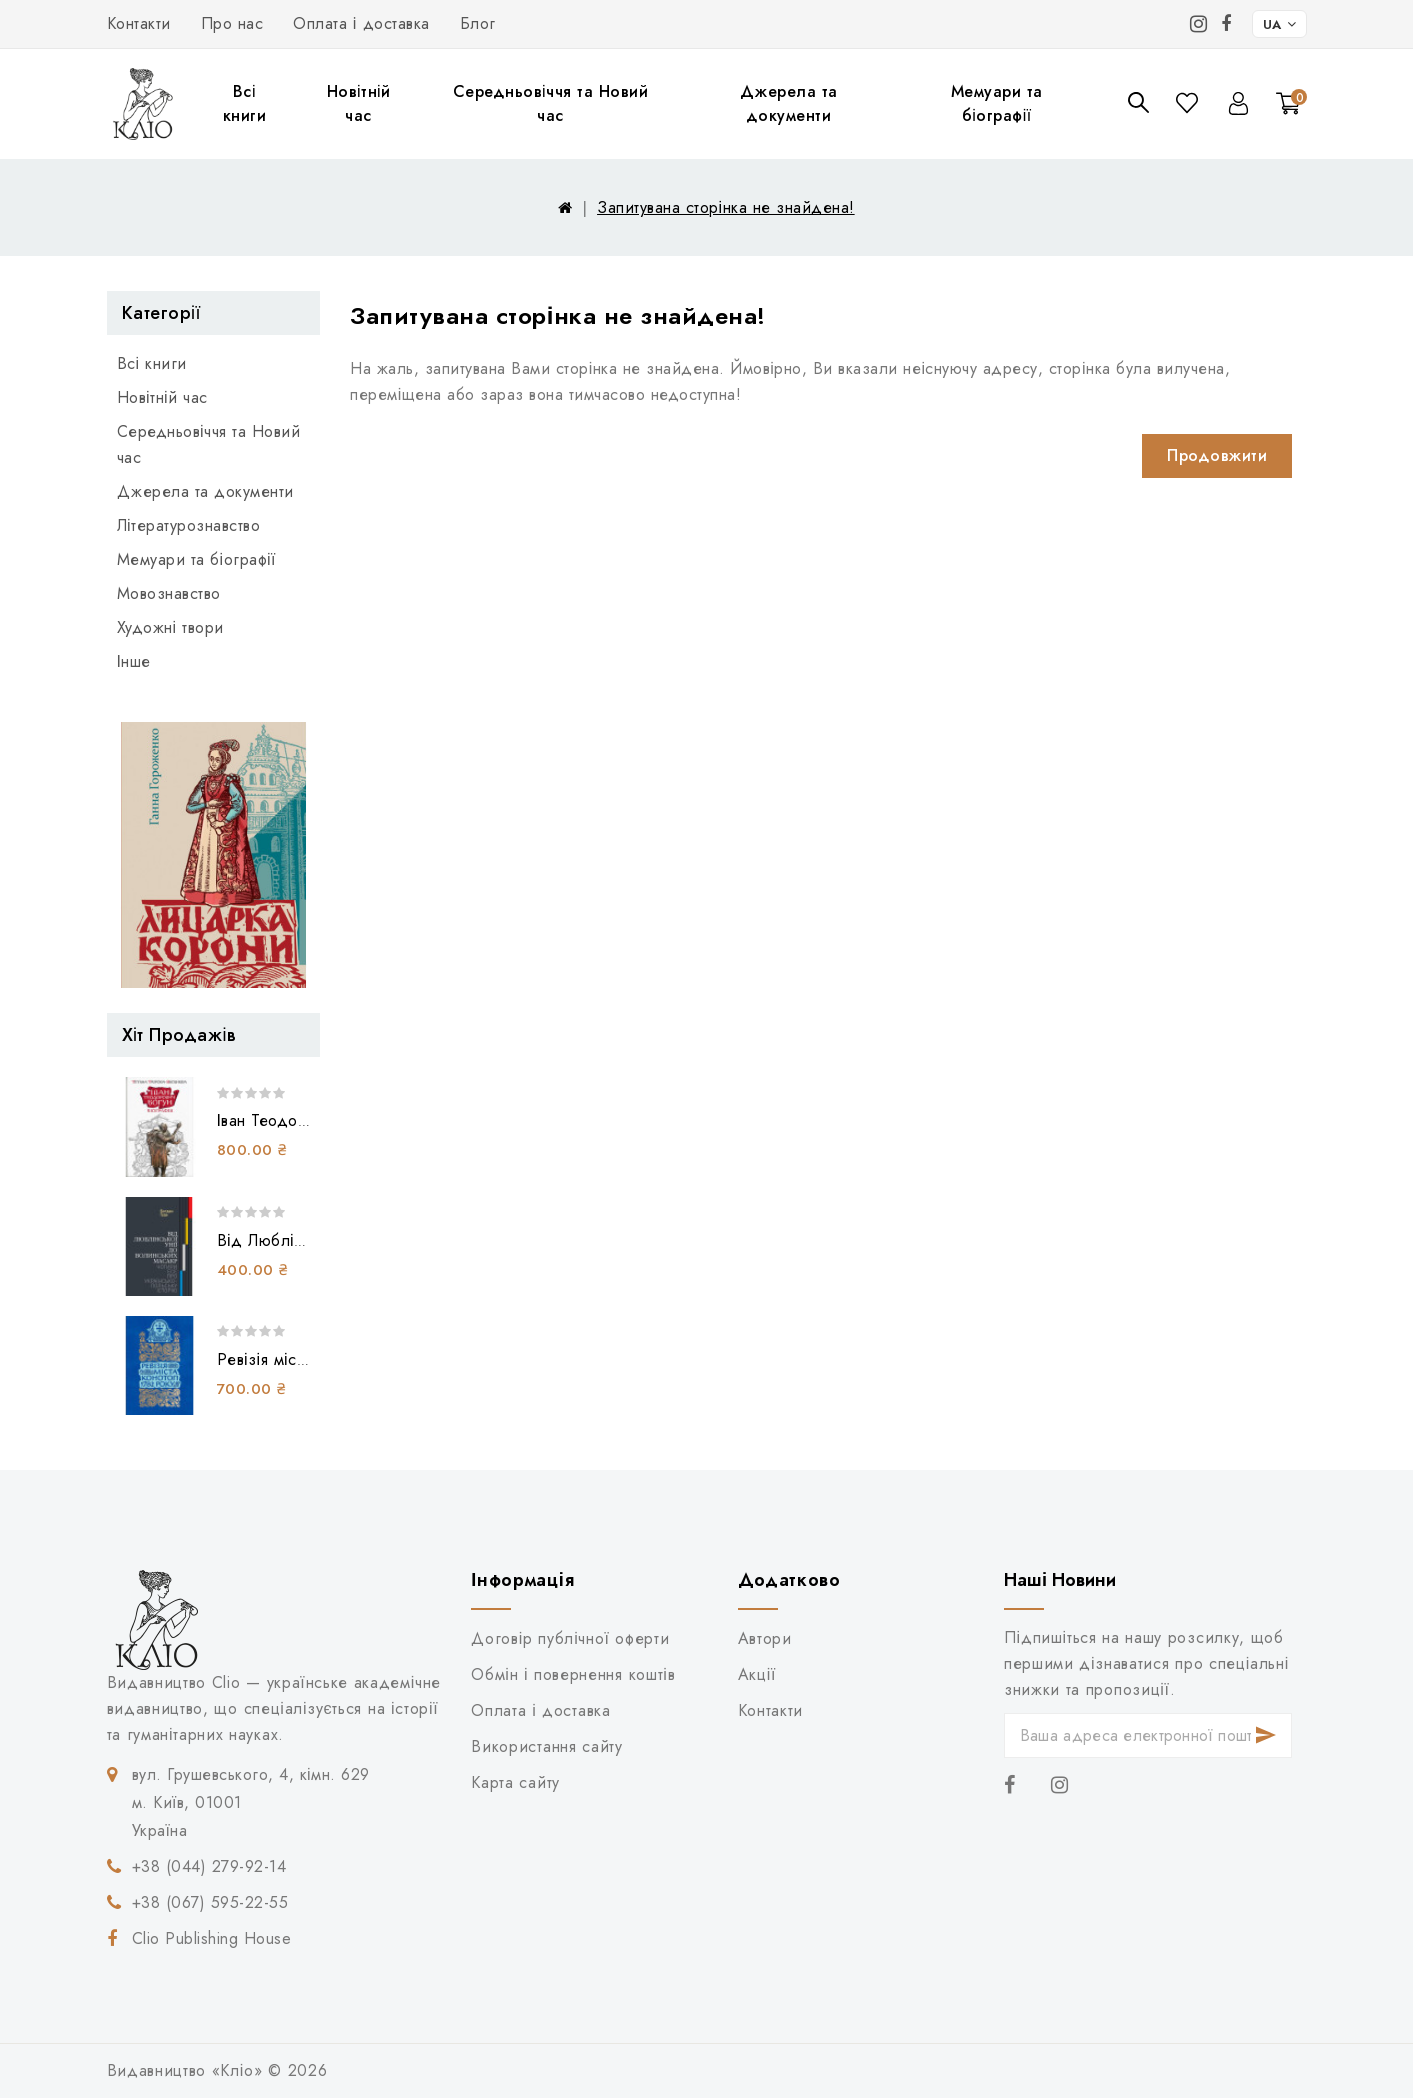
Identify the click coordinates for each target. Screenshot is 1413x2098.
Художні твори (170, 627)
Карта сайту (515, 1782)
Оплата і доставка (361, 23)
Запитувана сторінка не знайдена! (726, 207)
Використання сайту (546, 1746)
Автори (765, 1638)
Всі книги (245, 103)
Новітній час (359, 103)
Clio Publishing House (212, 1938)
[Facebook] (1226, 24)
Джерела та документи (789, 103)
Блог (478, 23)
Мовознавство (169, 593)
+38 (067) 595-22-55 (210, 1902)
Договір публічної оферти (570, 1638)
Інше (134, 661)
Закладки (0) (1188, 102)
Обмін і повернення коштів (573, 1674)
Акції (757, 1674)
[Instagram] (1199, 24)
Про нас (232, 23)
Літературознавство (189, 525)
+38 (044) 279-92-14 (209, 1866)
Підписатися (1265, 1735)
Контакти (139, 23)
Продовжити (1217, 455)
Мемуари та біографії (997, 103)
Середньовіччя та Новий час (551, 103)
